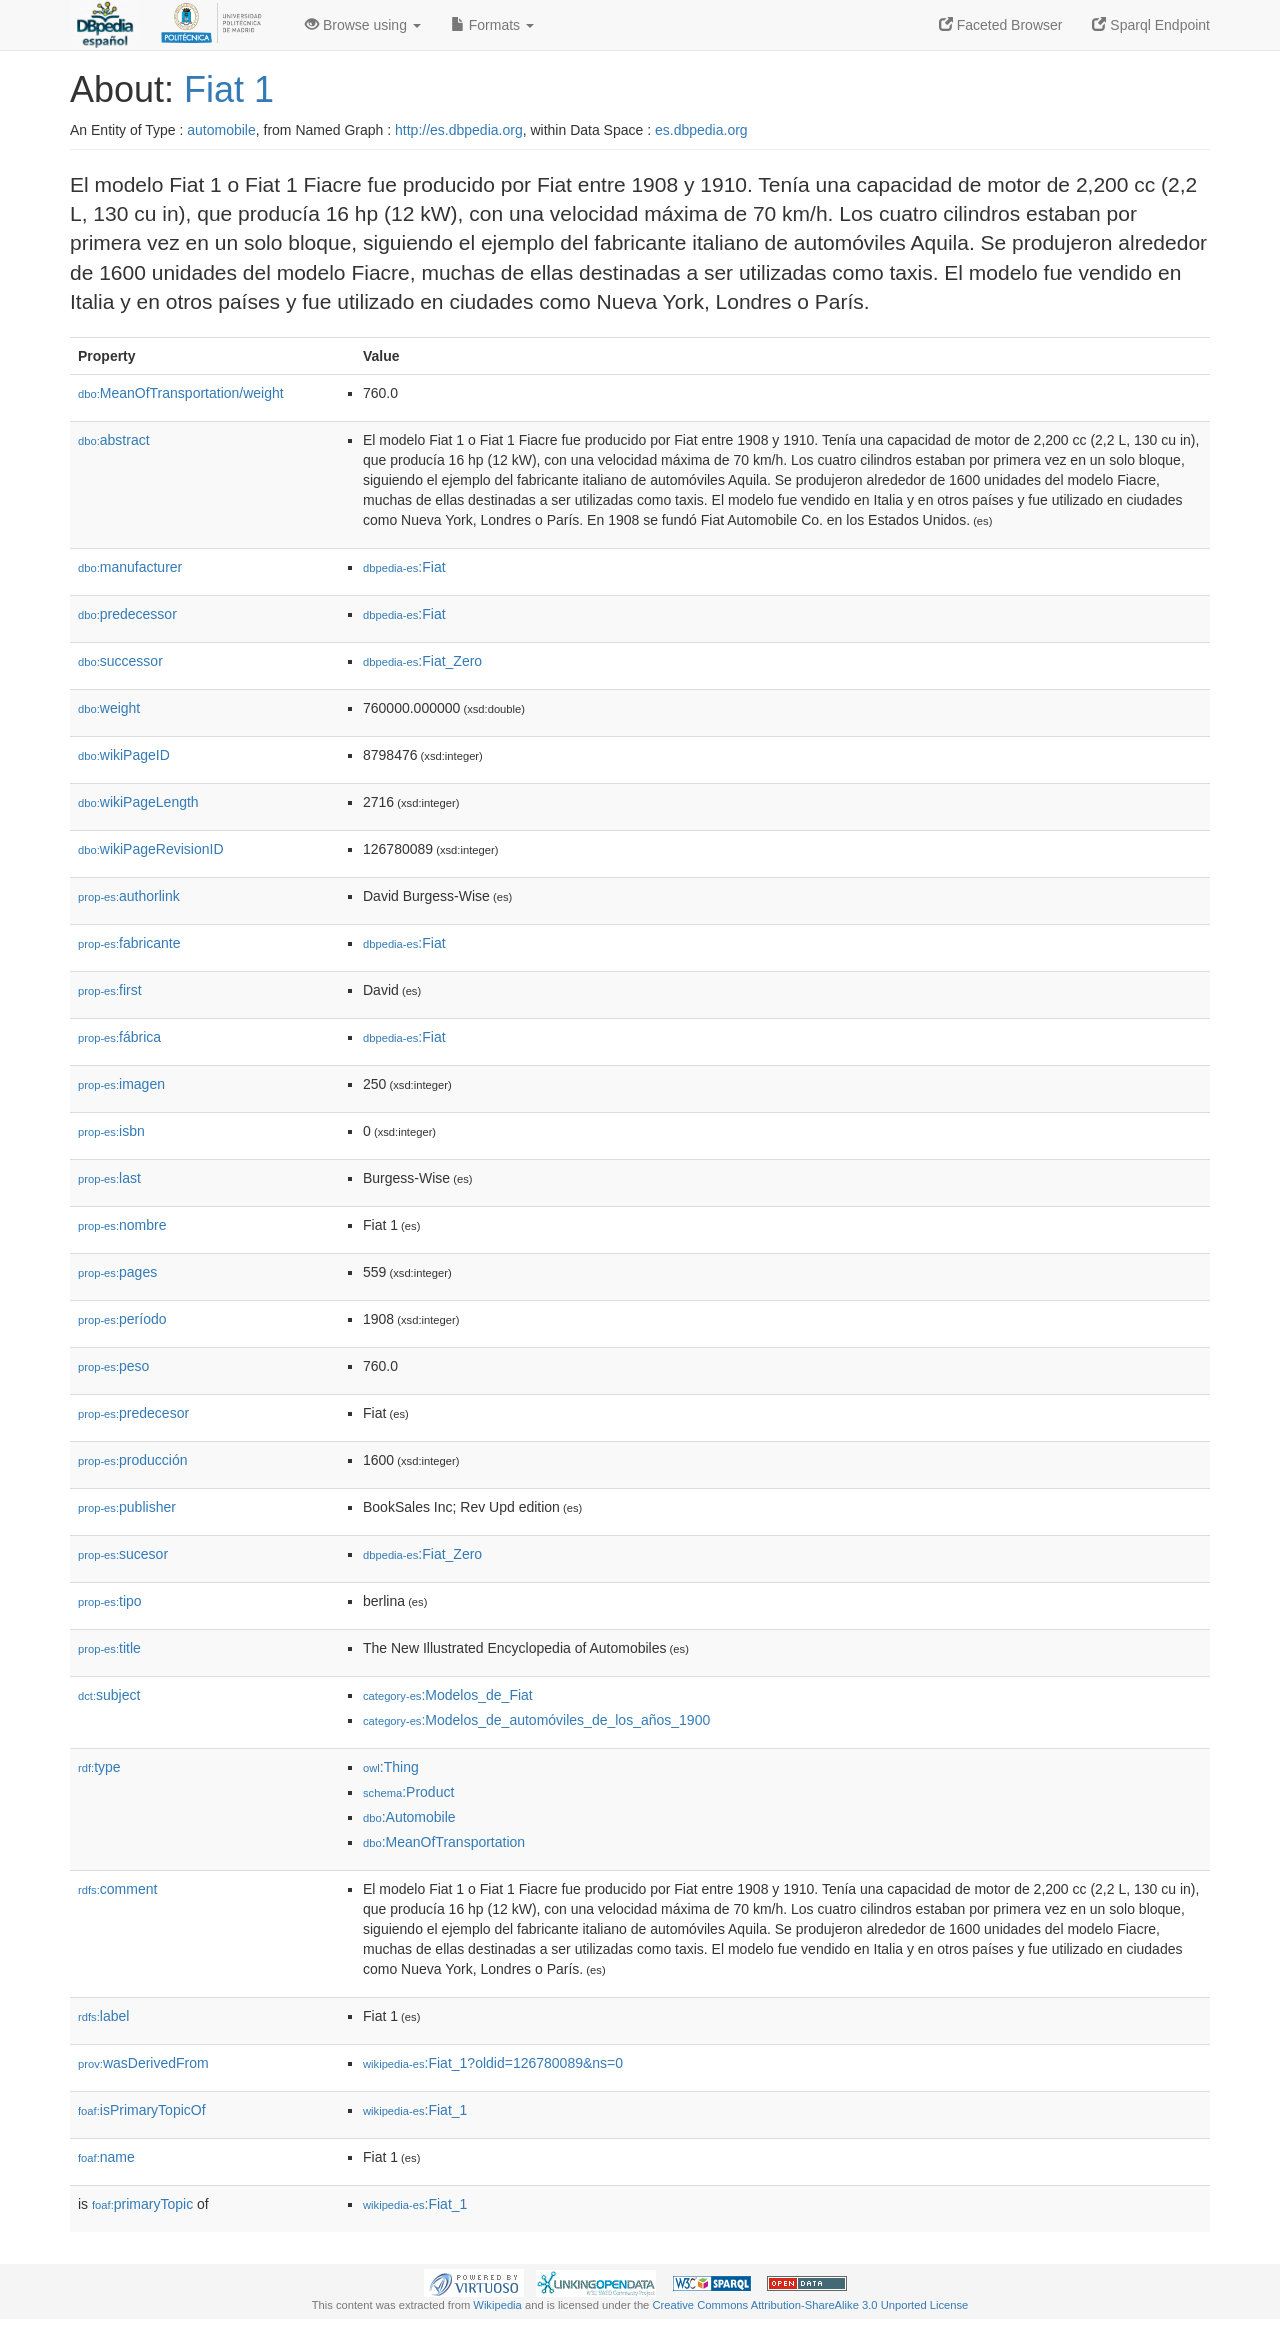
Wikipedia (497, 2305)
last (109, 1178)
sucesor (123, 1554)
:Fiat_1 (415, 2110)
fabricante (129, 943)
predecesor (133, 1413)
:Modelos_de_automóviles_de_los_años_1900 (536, 1720)
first (110, 990)
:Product (408, 1792)
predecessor (127, 614)
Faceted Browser (1001, 25)
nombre (122, 1225)
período (122, 1319)
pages (117, 1272)
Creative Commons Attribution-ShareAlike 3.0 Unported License (810, 2305)
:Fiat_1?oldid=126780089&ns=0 (493, 2063)
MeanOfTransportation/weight (181, 393)
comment (117, 1889)
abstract (114, 440)
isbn (111, 1131)
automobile (221, 130)
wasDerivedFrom (143, 2063)
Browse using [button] (363, 25)
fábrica (119, 1037)
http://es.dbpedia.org (459, 130)
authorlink (129, 896)
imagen (121, 1084)
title (109, 1648)
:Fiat (404, 567)
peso (113, 1366)
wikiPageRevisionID (151, 849)
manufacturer (130, 567)
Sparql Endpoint (1151, 25)
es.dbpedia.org (701, 130)
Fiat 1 (229, 89)
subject (109, 1695)
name (106, 2157)
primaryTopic (142, 2204)
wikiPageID (124, 755)
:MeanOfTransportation (444, 1842)
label (103, 2016)
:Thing (391, 1767)
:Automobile (409, 1817)
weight (109, 708)
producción (133, 1460)
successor (120, 661)
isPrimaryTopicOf (142, 2110)
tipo (110, 1601)
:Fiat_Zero (422, 661)
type (99, 1767)
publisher (127, 1507)
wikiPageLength (138, 802)
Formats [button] (492, 25)
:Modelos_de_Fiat (448, 1695)
